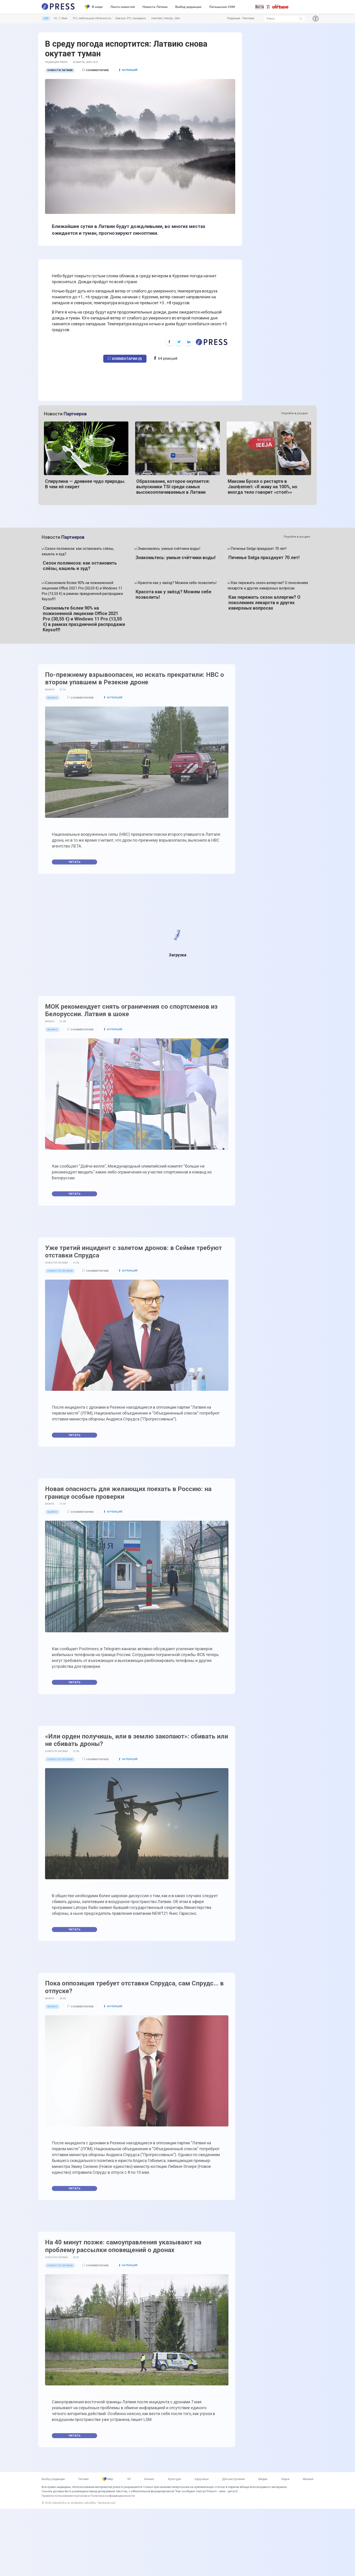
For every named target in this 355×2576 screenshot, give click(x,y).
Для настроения (233, 2409)
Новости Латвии (155, 7)
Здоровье (201, 2409)
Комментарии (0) (125, 359)
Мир (107, 2409)
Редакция (233, 18)
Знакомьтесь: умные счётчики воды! (176, 509)
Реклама (248, 18)
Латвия (83, 2409)
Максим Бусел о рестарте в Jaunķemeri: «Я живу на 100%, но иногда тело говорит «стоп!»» (262, 438)
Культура (174, 2409)
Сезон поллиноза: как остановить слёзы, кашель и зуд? (80, 512)
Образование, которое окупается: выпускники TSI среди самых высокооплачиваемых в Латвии (173, 438)
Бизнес (149, 2409)
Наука (285, 2409)
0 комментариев (95, 70)
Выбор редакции (188, 7)
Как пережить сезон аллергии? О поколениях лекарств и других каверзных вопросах (264, 543)
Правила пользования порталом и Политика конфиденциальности (88, 2426)
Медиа (262, 2409)
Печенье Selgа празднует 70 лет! (264, 509)
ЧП (129, 2409)
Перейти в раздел (294, 413)
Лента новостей (122, 7)
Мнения (308, 2409)
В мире (94, 7)
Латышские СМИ (222, 7)
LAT (46, 18)
